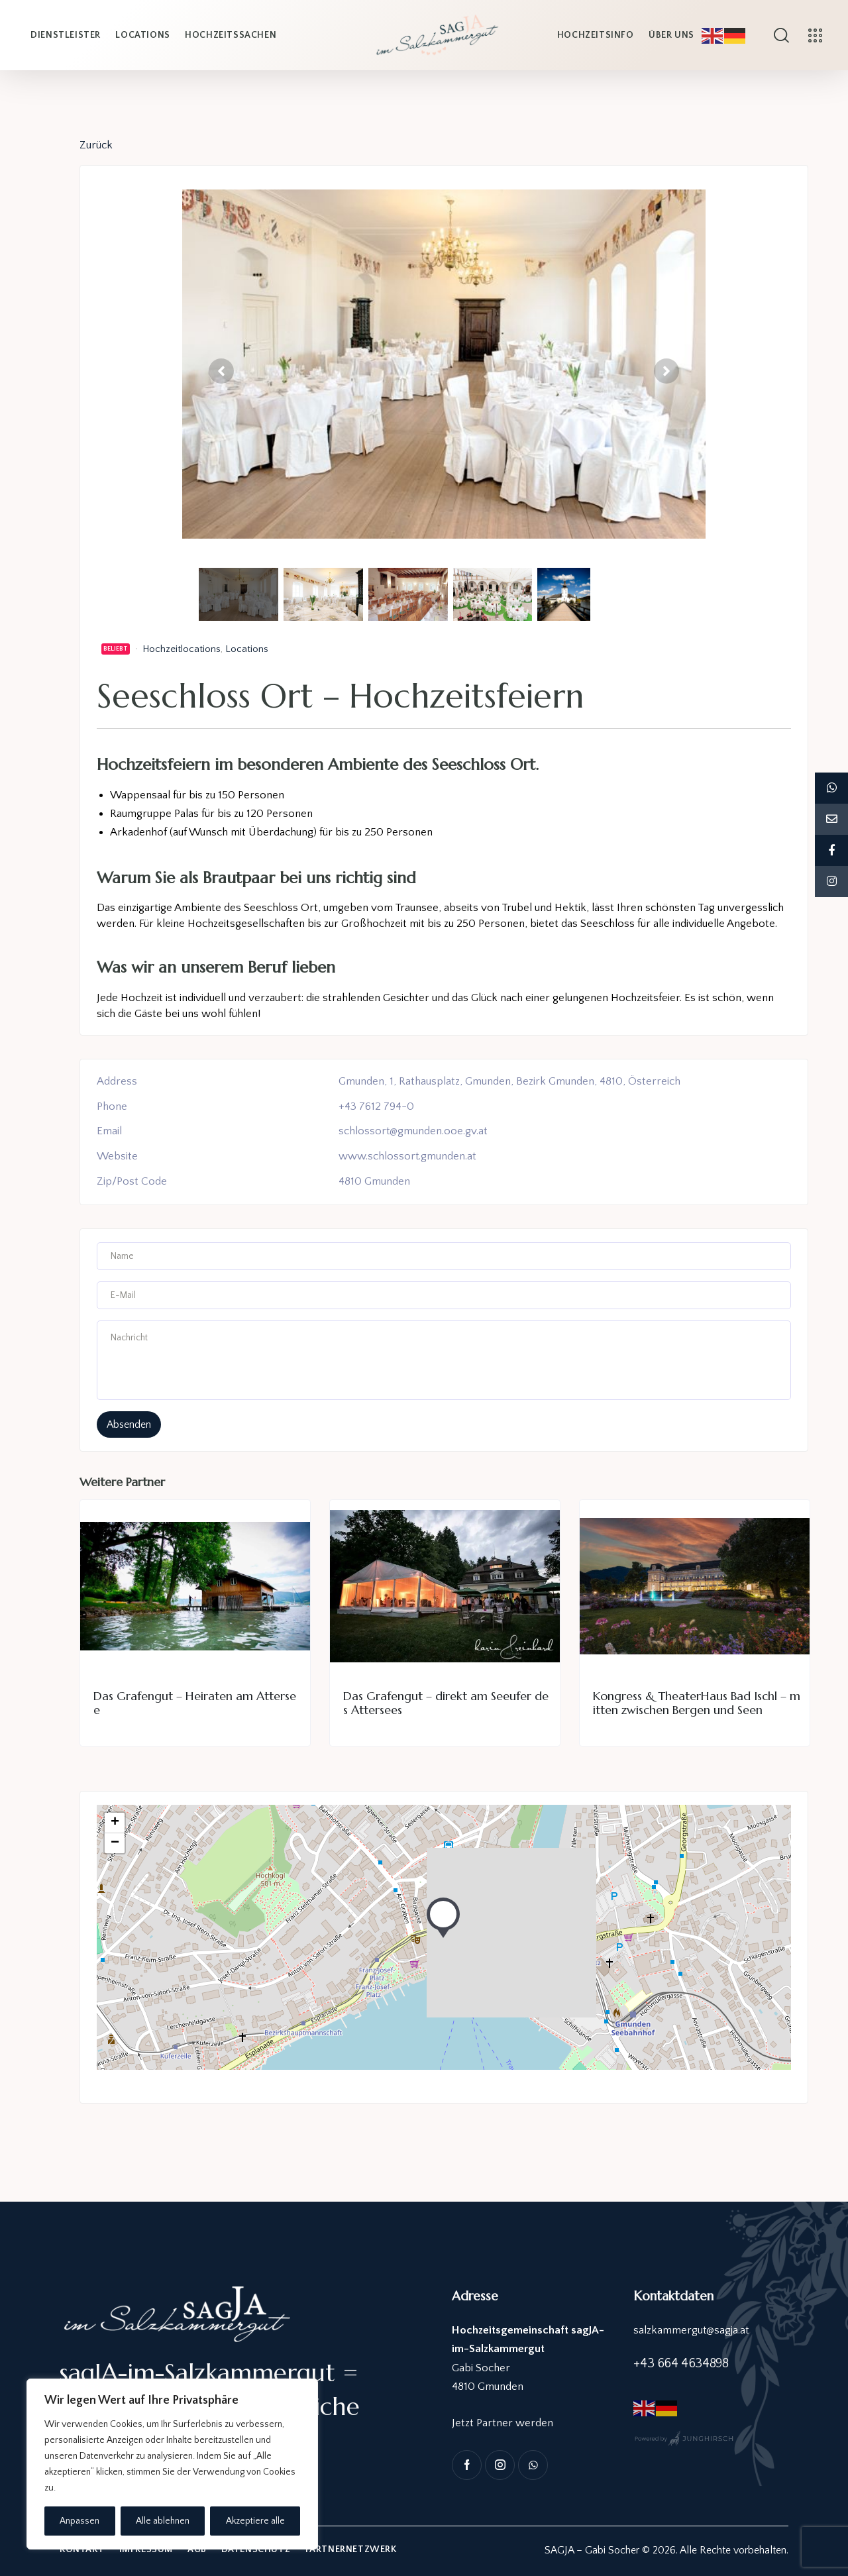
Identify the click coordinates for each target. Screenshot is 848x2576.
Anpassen (79, 2521)
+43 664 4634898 (680, 2364)
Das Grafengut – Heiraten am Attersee (194, 1703)
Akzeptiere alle (255, 2521)
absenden (129, 1424)
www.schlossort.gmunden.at (408, 1156)
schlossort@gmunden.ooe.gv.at (413, 1132)
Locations (246, 649)
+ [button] (115, 1823)
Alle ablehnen (162, 2521)
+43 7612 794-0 (376, 1106)
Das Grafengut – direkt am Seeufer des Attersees (446, 1703)
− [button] (115, 1843)
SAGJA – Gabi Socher (592, 2551)
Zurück (96, 145)
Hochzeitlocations (181, 649)
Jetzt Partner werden (502, 2423)
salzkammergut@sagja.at (691, 2330)
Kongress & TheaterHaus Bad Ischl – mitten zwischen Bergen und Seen (696, 1703)
